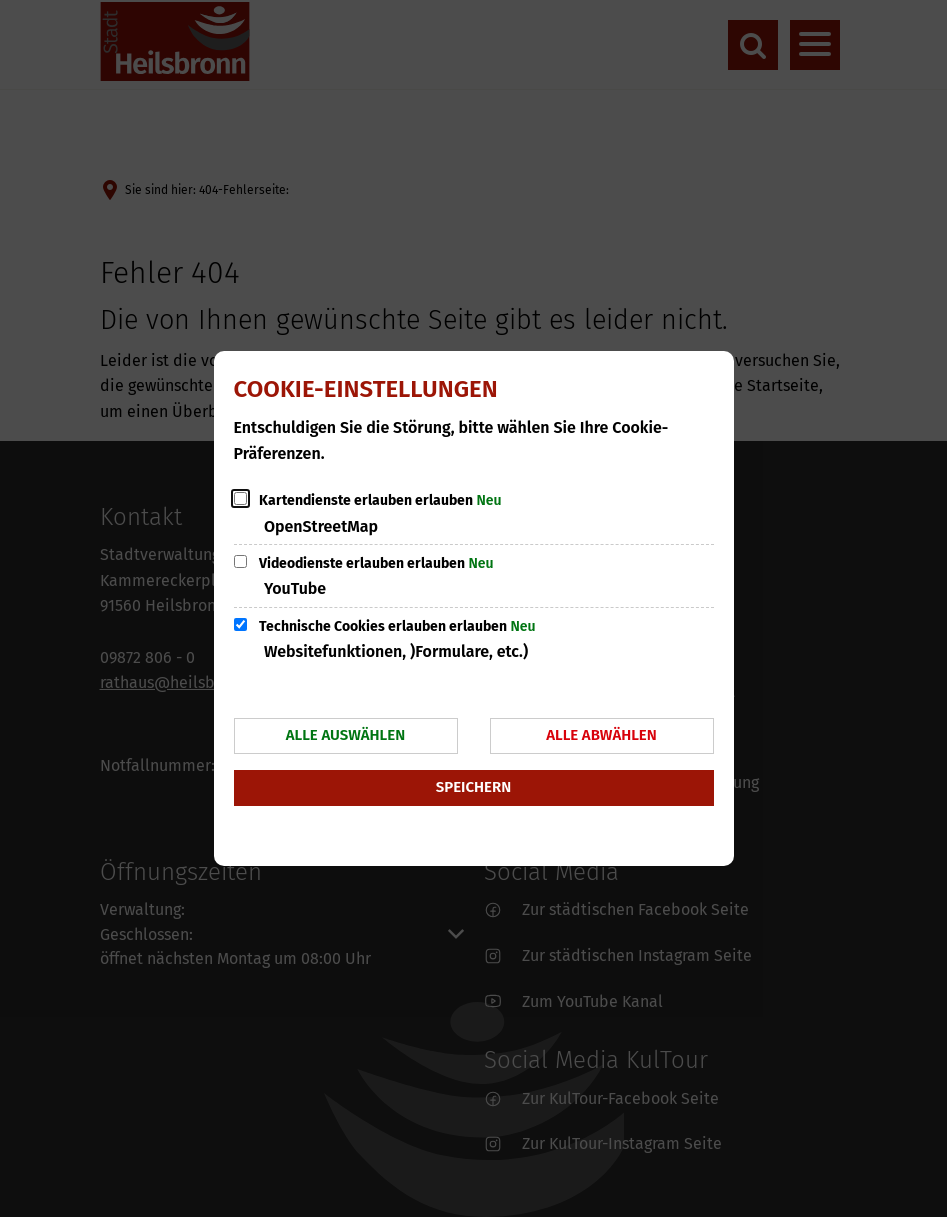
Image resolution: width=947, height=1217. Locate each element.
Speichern (473, 787)
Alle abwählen (601, 735)
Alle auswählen (345, 735)
